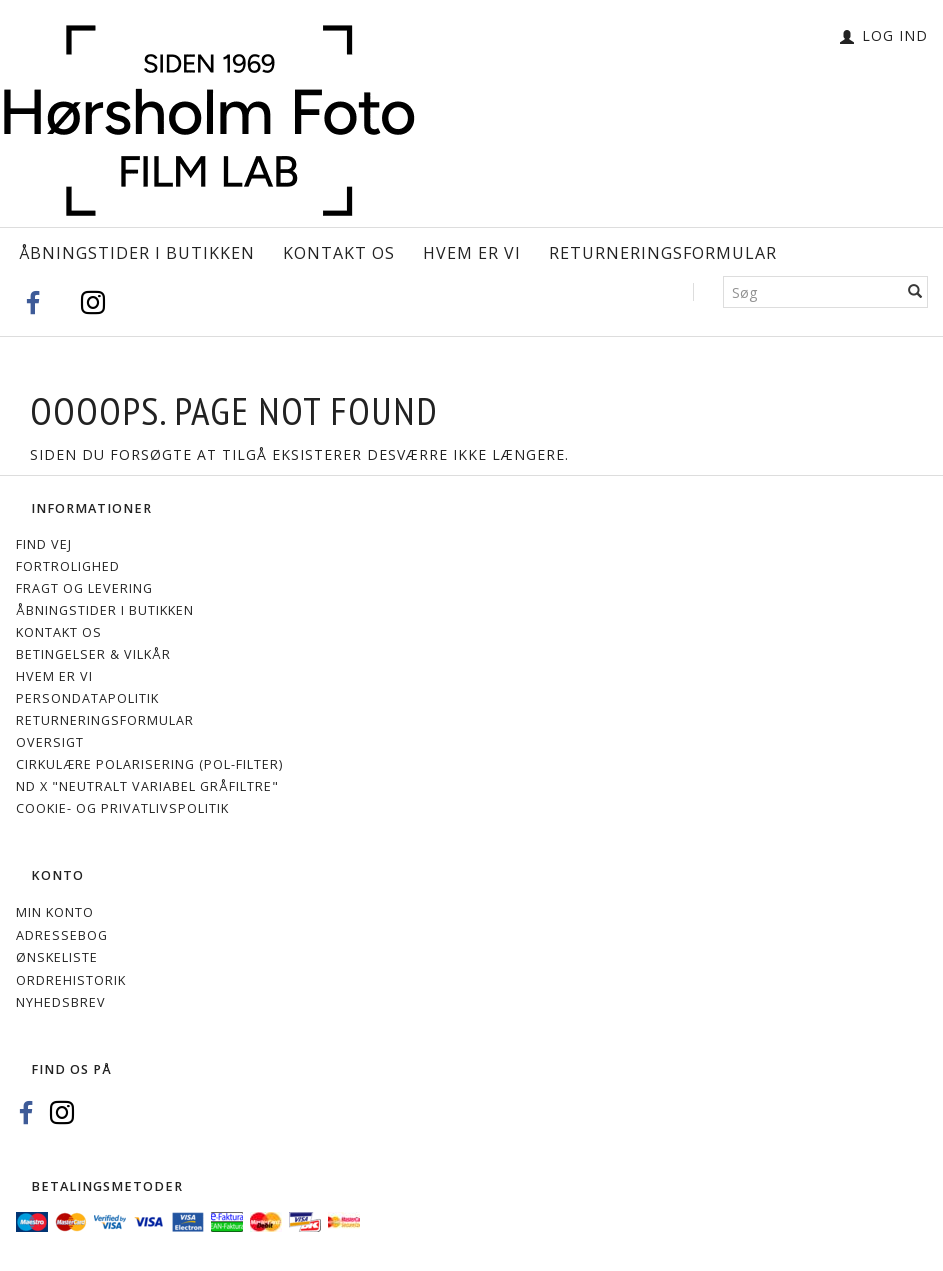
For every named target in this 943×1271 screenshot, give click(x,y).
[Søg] (915, 292)
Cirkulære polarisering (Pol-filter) (149, 764)
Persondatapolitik (87, 698)
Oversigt (50, 742)
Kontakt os (339, 253)
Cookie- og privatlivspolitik (122, 808)
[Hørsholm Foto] (209, 117)
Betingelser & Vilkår (93, 654)
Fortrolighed (68, 566)
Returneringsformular (663, 253)
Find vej (44, 544)
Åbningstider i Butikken (137, 253)
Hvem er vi (472, 253)
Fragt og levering (84, 588)
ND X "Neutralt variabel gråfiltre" (147, 786)
